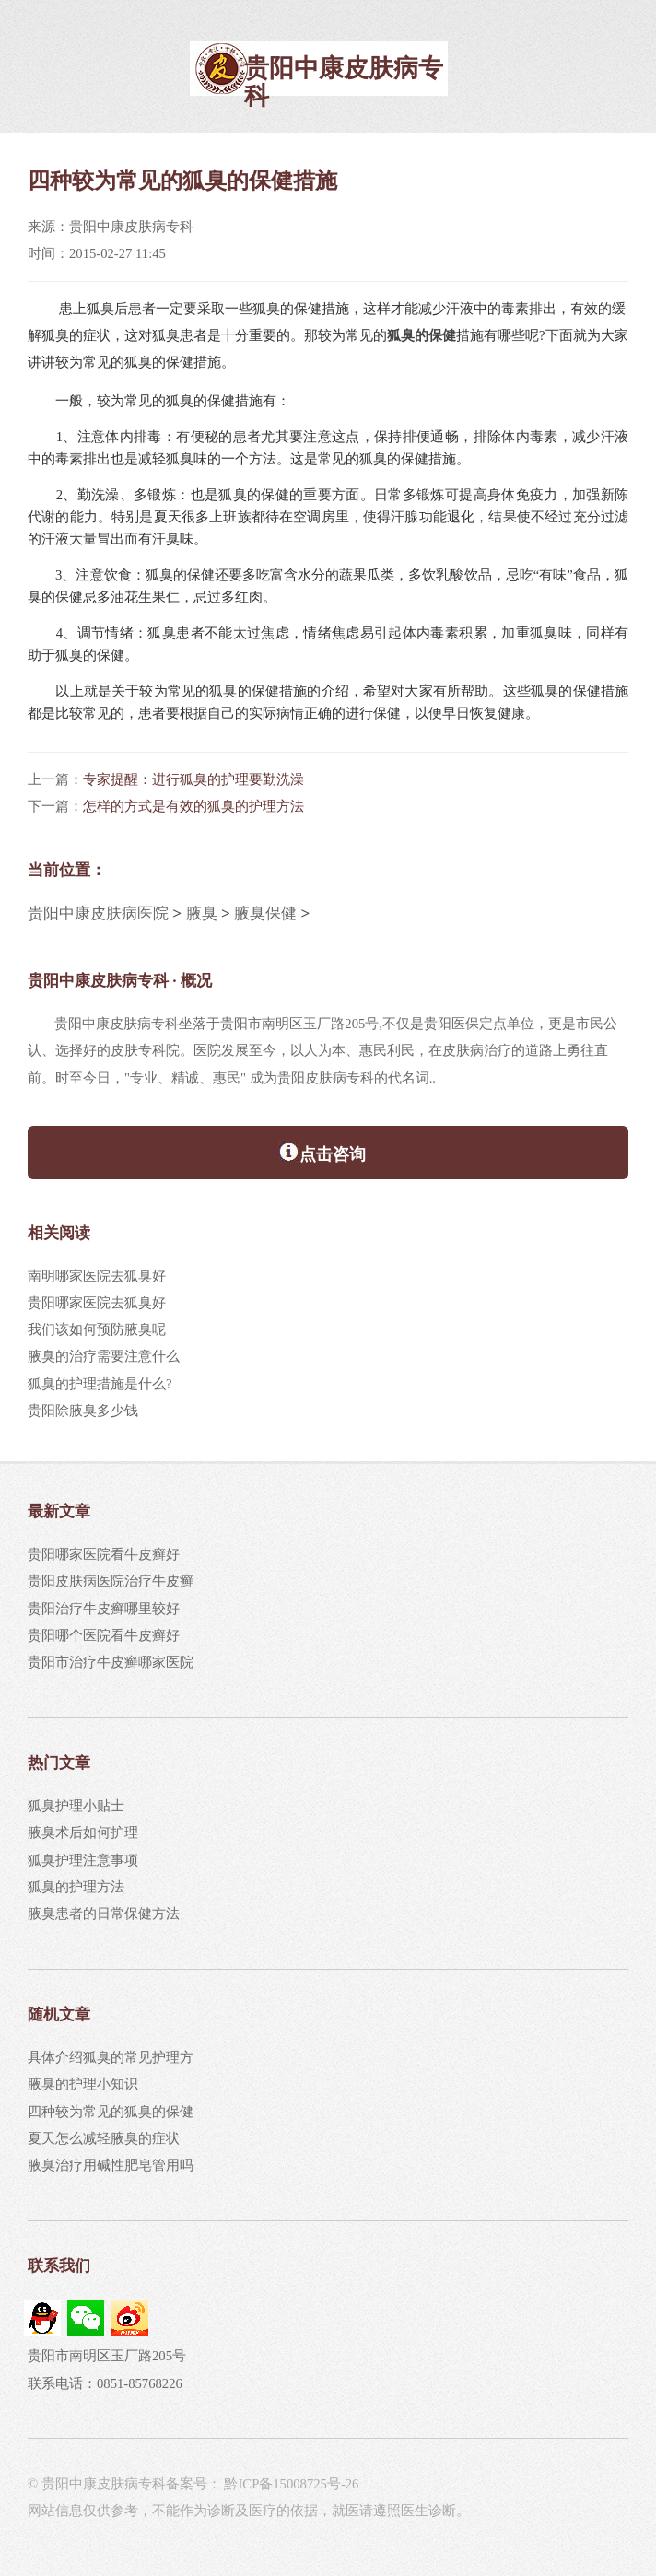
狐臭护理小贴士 (76, 1805)
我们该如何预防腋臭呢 (97, 1329)
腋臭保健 (265, 913)
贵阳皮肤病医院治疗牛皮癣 (110, 1581)
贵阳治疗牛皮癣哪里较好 (104, 1608)
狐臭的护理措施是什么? (100, 1383)
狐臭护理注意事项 (83, 1860)
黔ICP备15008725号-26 (290, 2483)
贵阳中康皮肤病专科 (343, 81)
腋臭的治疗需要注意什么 (104, 1356)
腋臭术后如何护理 (83, 1832)
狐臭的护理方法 (76, 1886)
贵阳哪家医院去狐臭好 (97, 1302)
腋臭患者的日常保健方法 (104, 1913)
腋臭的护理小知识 (83, 2084)
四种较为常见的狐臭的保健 (110, 2111)
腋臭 (201, 913)
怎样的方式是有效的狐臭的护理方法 (193, 806)
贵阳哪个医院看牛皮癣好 (104, 1635)
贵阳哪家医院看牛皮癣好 (104, 1554)
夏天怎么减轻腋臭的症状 (104, 2138)
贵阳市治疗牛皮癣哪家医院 (110, 1662)
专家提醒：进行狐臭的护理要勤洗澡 (193, 779)
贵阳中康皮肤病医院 (98, 913)
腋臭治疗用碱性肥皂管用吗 (110, 2165)
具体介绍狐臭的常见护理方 (110, 2057)
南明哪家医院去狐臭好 (97, 1276)
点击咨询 (322, 1152)
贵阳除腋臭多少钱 (83, 1410)
